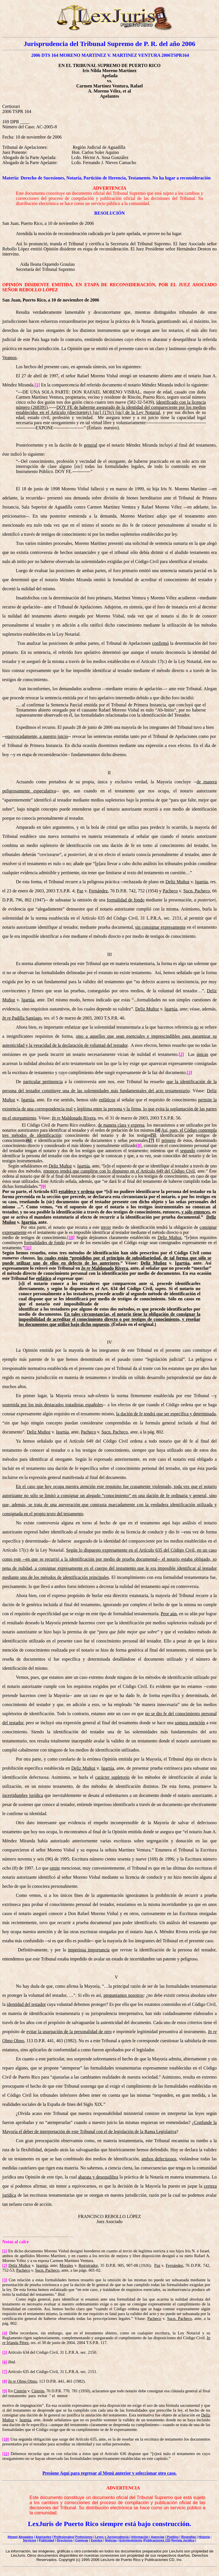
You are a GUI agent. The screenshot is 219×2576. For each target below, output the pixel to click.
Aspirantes (43, 2537)
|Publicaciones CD (156, 2540)
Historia (204, 2537)
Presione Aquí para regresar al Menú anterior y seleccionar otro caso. (110, 2473)
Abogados (25, 2537)
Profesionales (63, 2537)
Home (13, 2537)
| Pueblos (171, 2537)
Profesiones (83, 2537)
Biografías (188, 2537)
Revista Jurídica (183, 2540)
